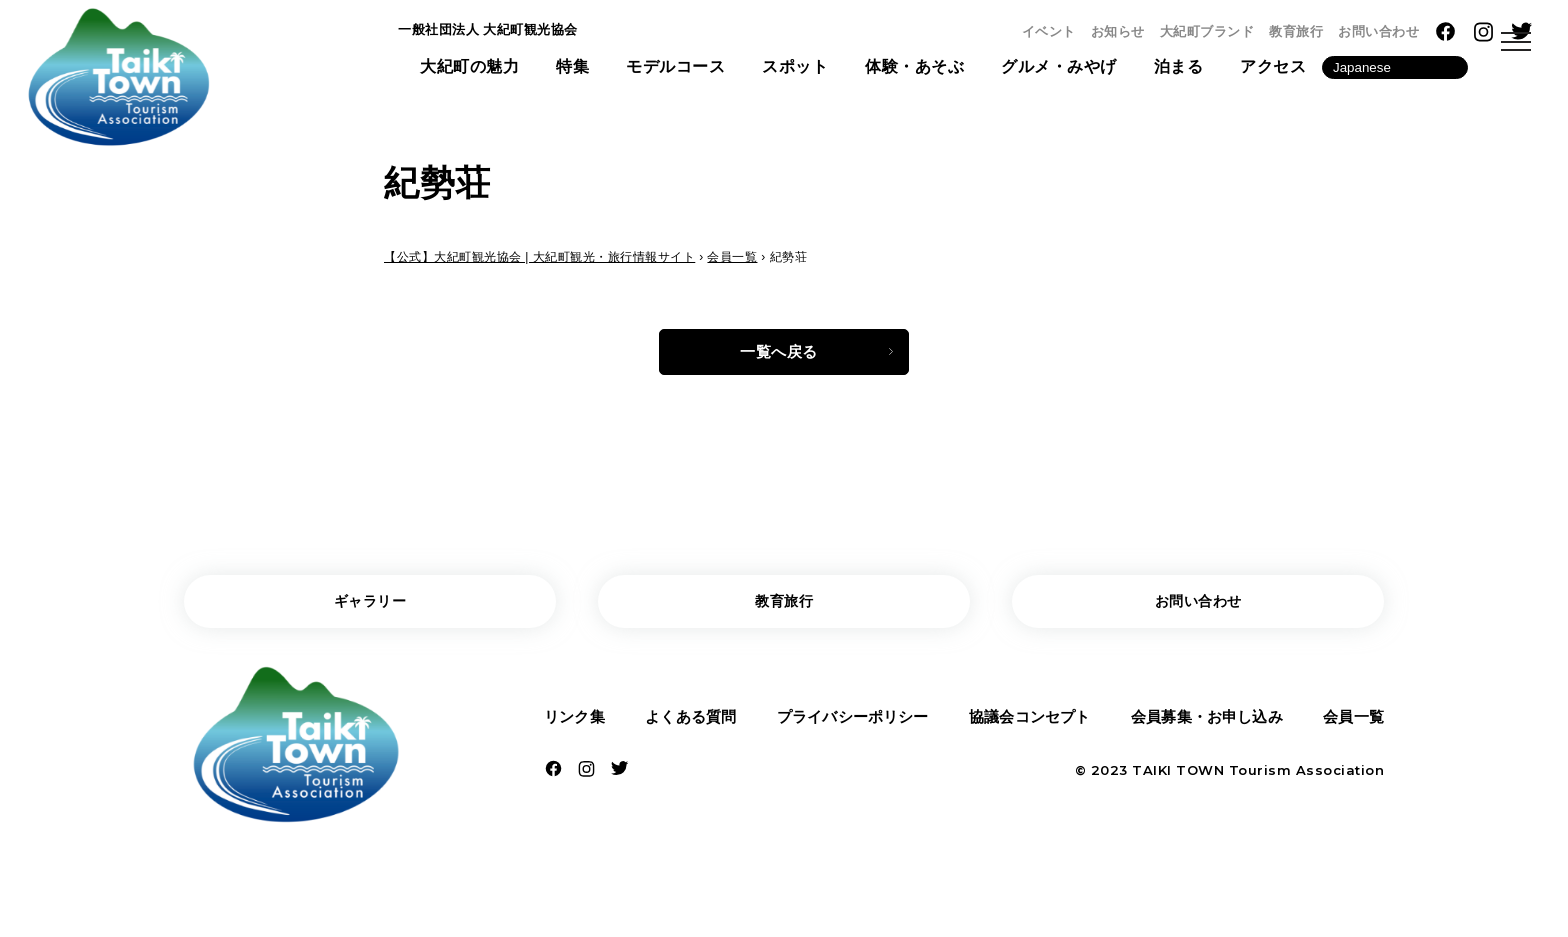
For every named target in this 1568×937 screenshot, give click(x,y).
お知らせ (1118, 31)
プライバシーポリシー (850, 727)
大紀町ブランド (1207, 31)
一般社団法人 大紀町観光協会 (507, 33)
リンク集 (577, 727)
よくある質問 (688, 727)
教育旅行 (1296, 31)
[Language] (1395, 73)
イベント (1049, 31)
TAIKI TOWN (1178, 784)
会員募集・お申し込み (1206, 727)
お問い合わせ (1378, 31)
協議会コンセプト (1028, 727)
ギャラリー (370, 607)
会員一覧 (1351, 727)
